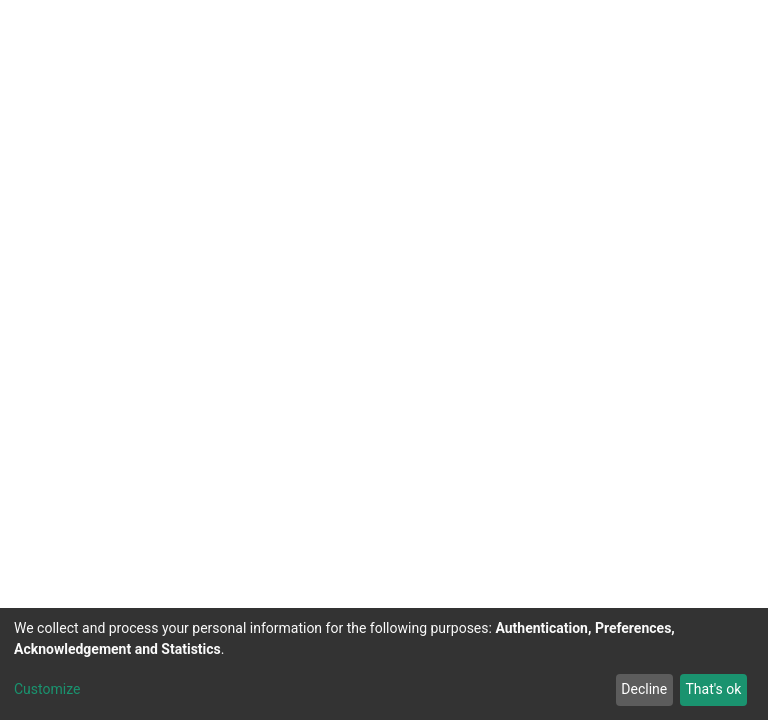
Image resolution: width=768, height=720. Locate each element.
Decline (644, 689)
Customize (47, 689)
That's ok (713, 689)
